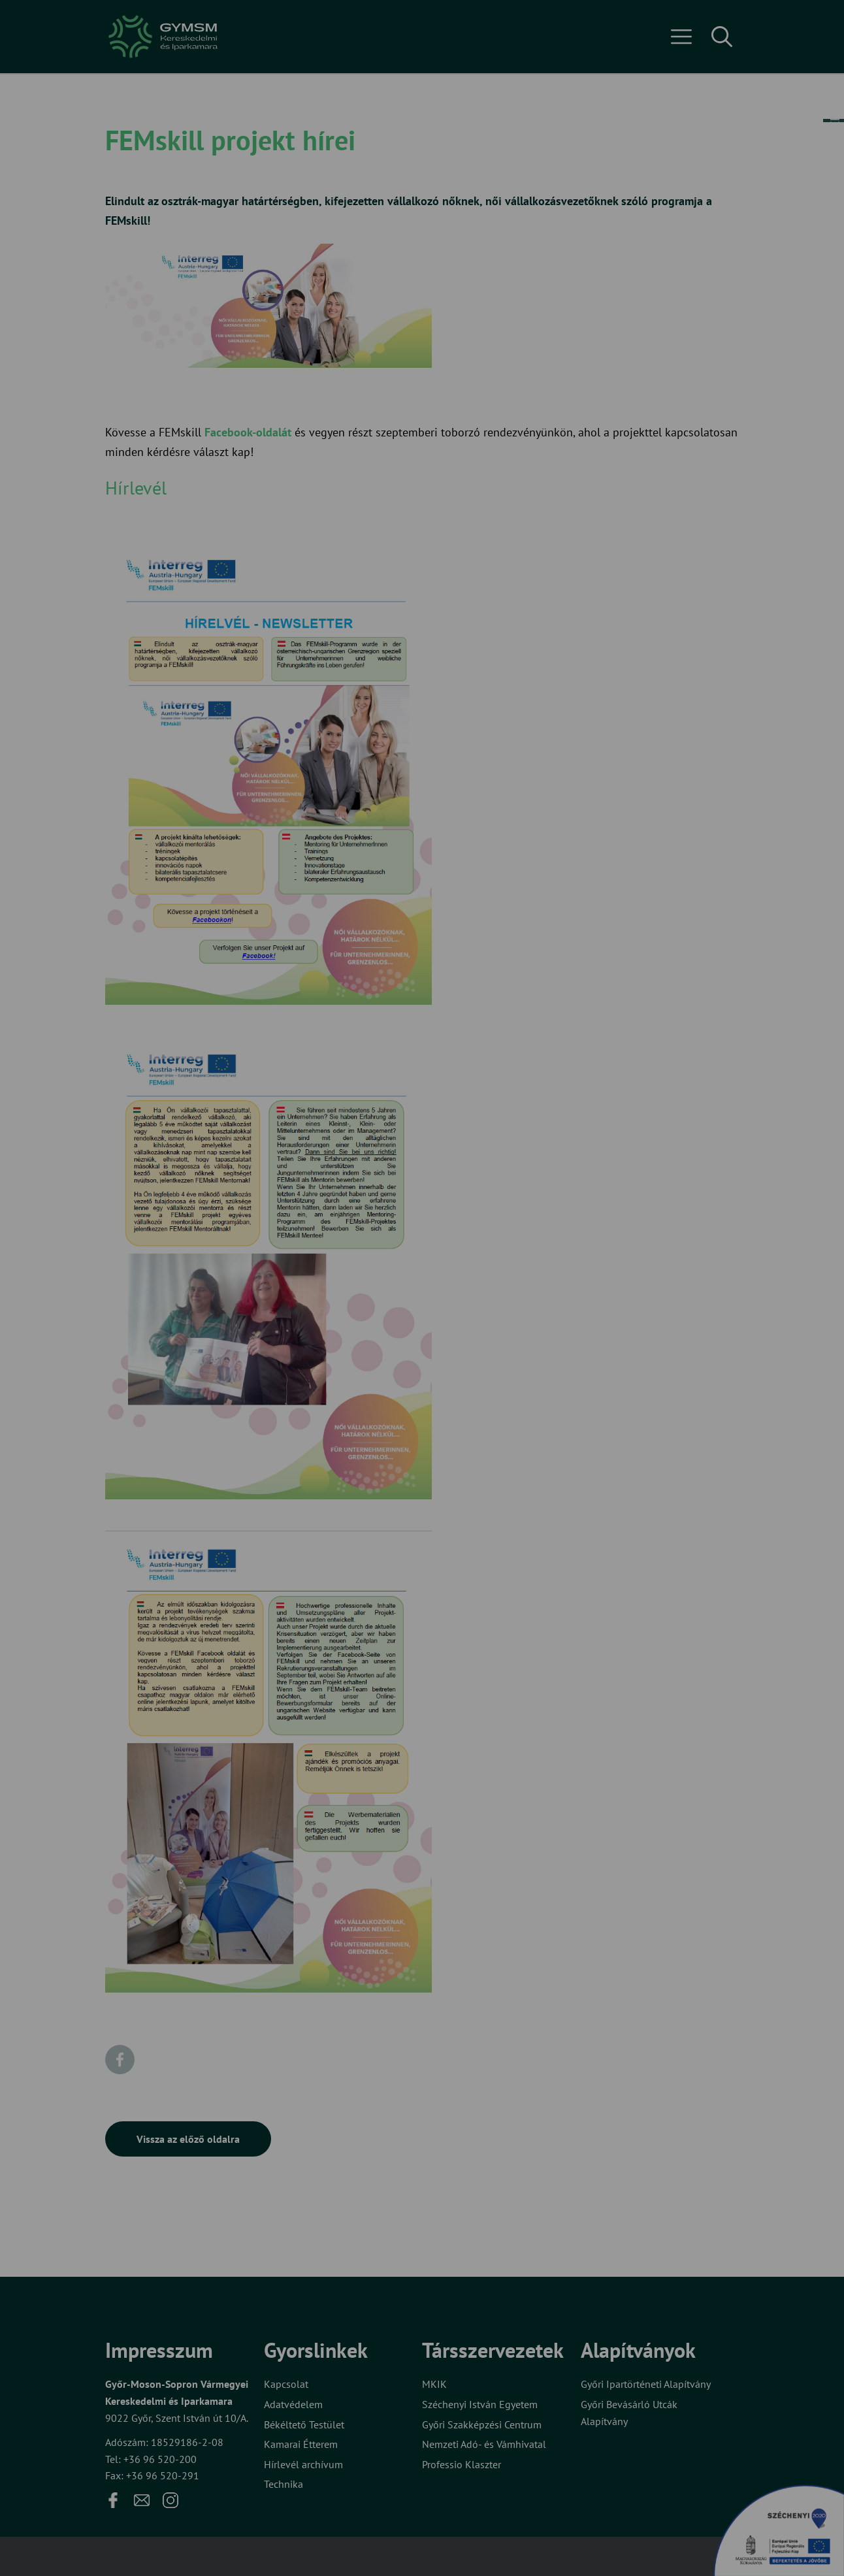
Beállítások (473, 1330)
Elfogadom (368, 1330)
